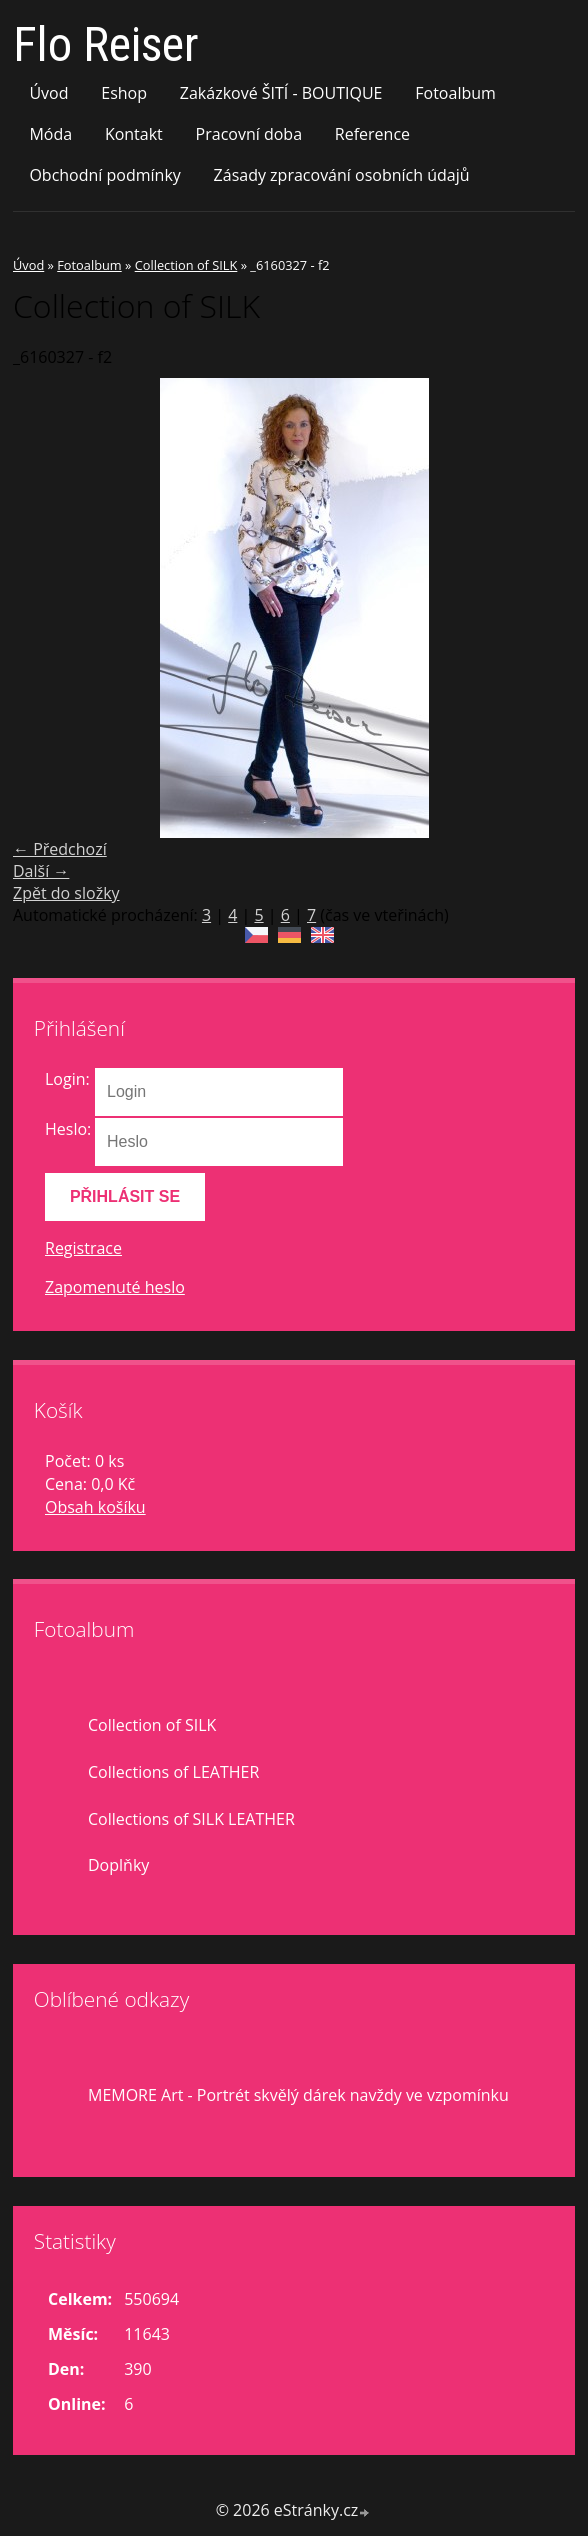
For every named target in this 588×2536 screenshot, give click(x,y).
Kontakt (134, 134)
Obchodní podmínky (104, 175)
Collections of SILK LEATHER (191, 1819)
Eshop (124, 93)
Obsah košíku (95, 1507)
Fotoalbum (455, 93)
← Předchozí (60, 849)
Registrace (83, 1248)
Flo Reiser (106, 44)
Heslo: (68, 1129)
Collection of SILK (186, 265)
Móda (50, 134)
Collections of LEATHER (173, 1772)
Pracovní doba (249, 134)
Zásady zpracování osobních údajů (342, 175)
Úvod (48, 93)
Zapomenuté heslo (115, 1287)
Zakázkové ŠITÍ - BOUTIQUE (281, 93)
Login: (67, 1079)
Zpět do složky (66, 893)
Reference (372, 134)
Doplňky (118, 1865)
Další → (41, 871)
